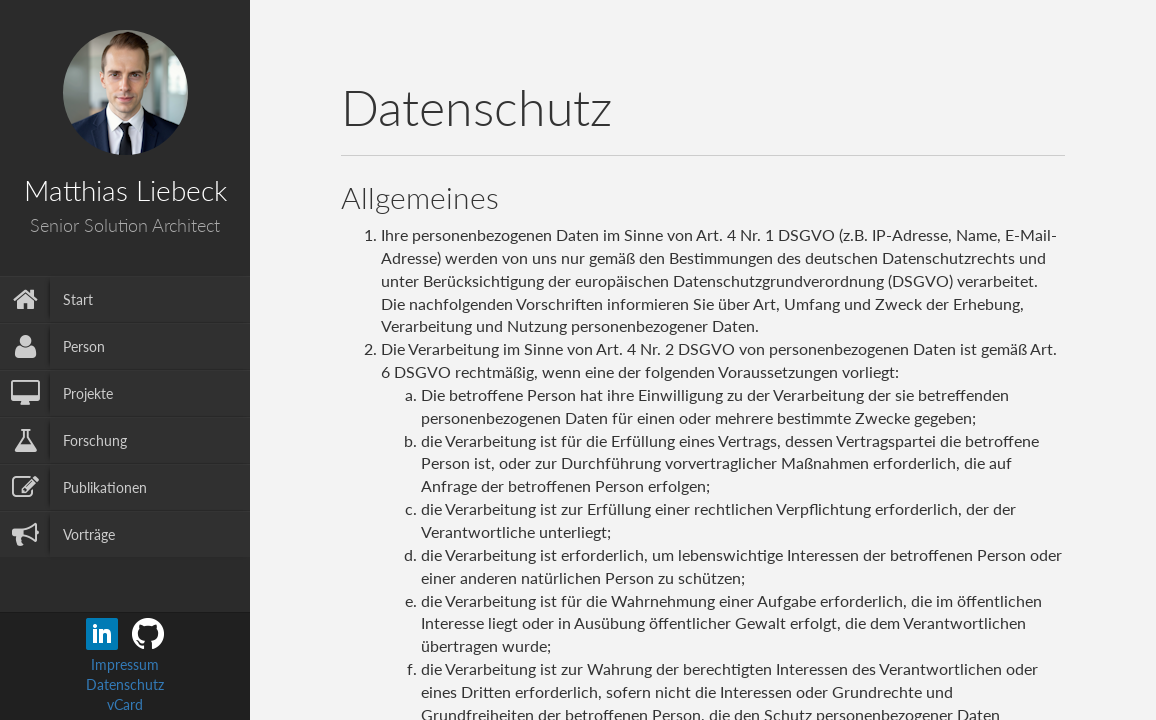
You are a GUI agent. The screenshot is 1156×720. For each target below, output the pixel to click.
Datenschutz (125, 684)
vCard (125, 704)
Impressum (125, 664)
